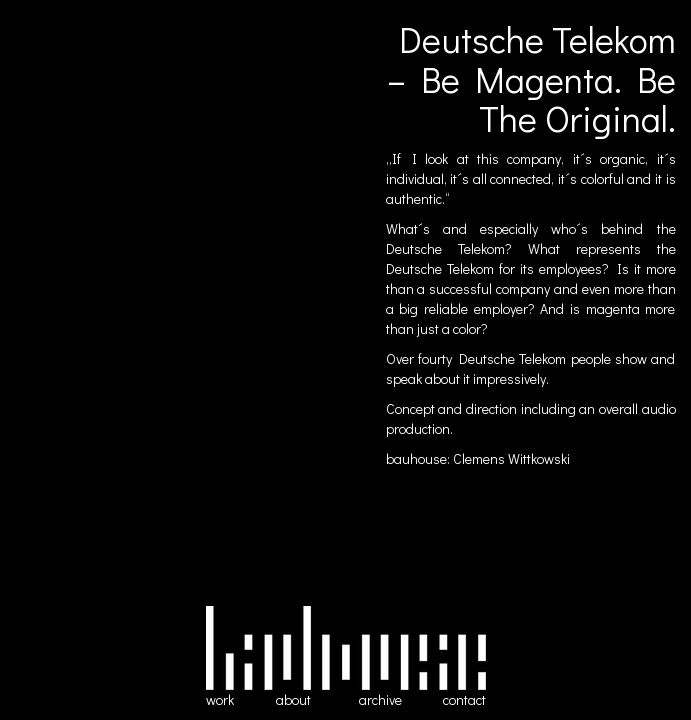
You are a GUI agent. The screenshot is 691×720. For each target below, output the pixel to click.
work (220, 699)
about (293, 699)
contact (464, 699)
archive (380, 699)
